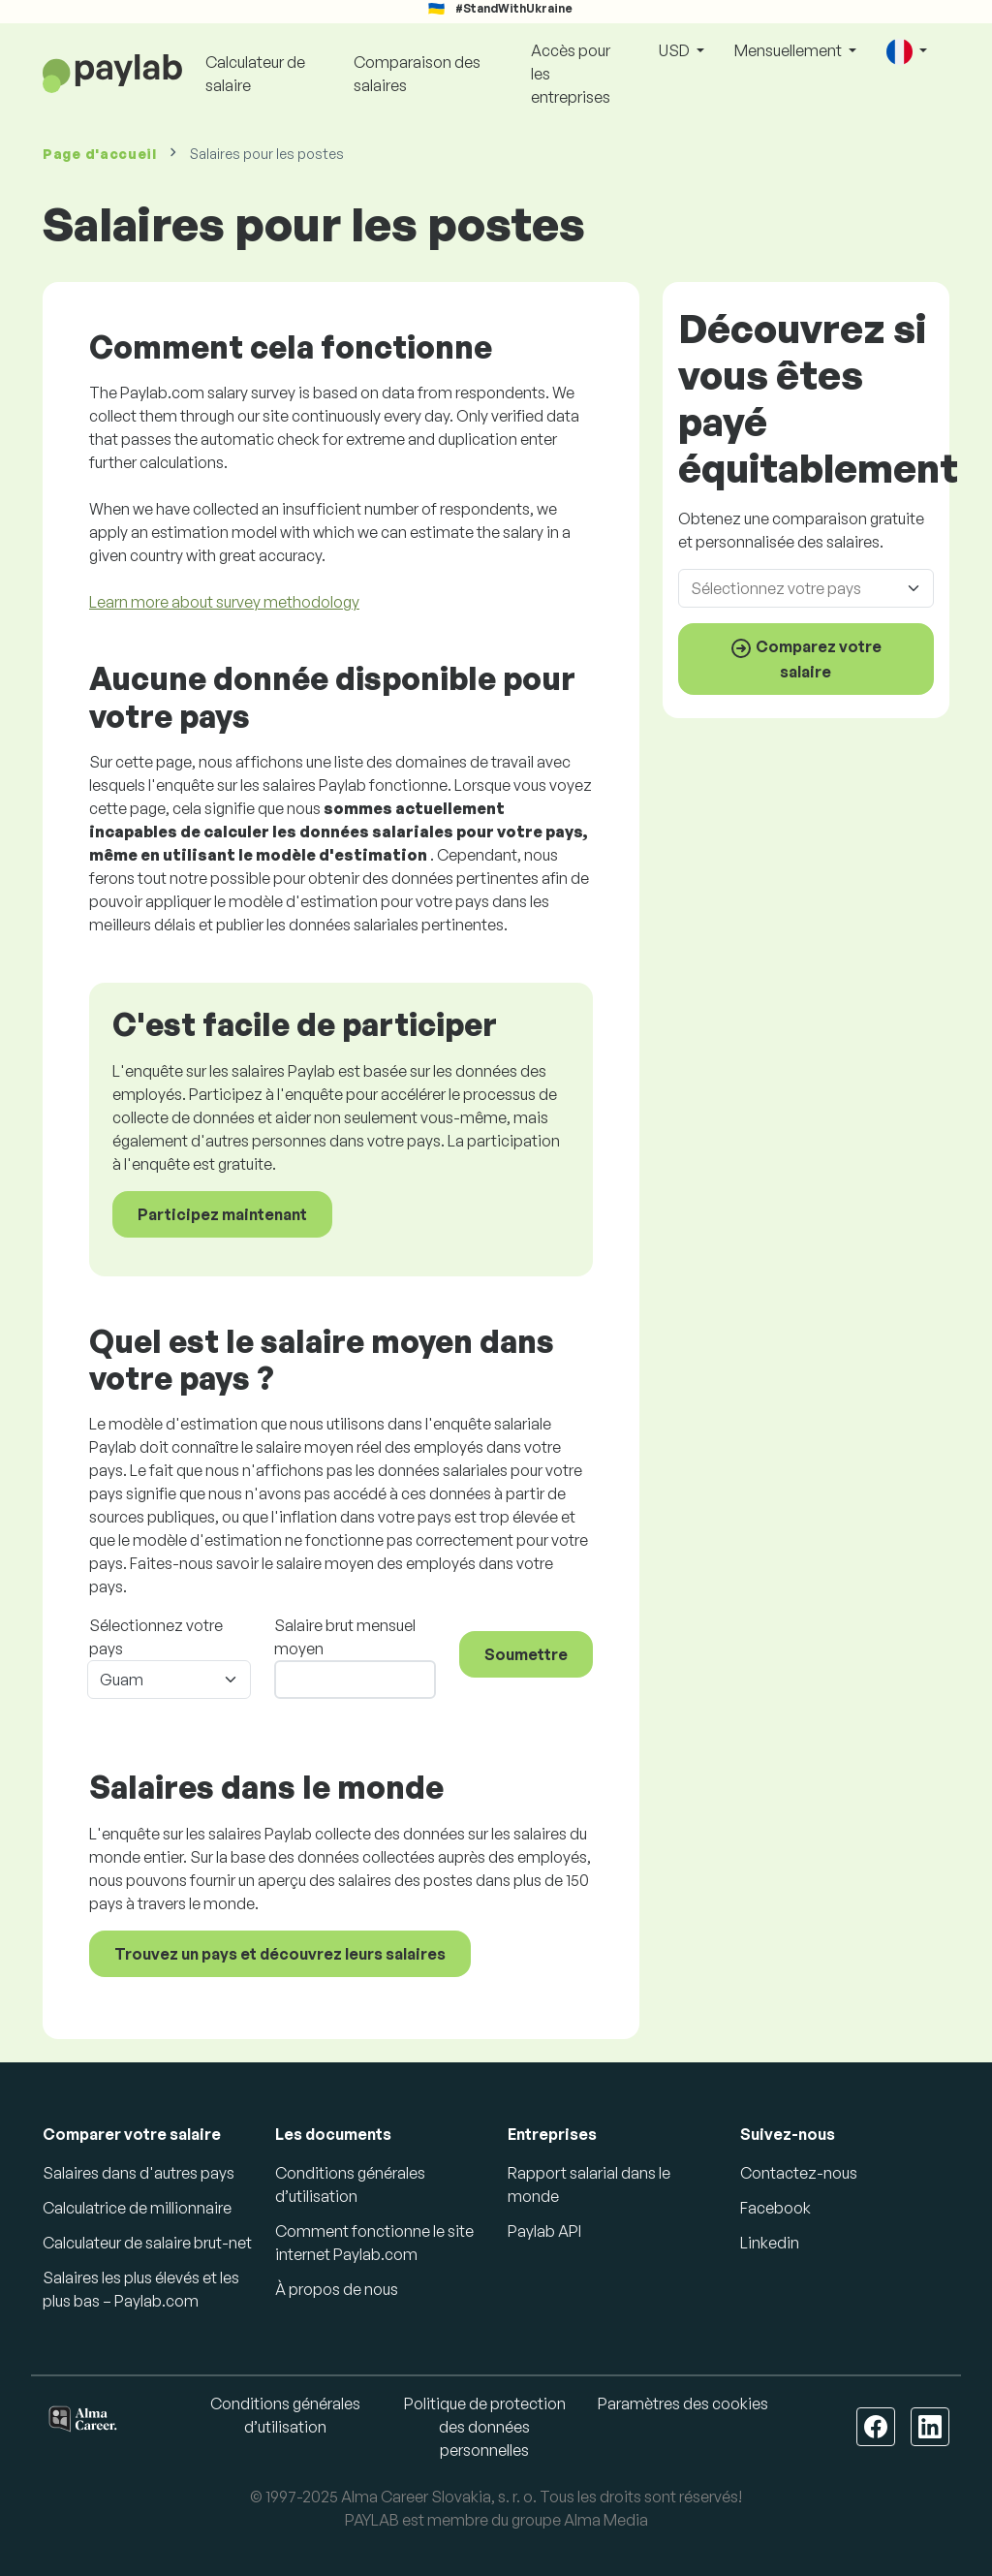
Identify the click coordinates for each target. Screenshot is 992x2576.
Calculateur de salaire (255, 73)
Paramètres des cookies (683, 2403)
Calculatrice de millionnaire (137, 2207)
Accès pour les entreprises (570, 74)
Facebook (775, 2207)
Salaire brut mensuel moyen (345, 1637)
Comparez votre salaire (805, 659)
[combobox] (812, 588)
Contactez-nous (798, 2173)
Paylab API (544, 2231)
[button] (907, 52)
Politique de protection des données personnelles (485, 2427)
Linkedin (769, 2242)
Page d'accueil (100, 153)
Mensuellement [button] (789, 50)
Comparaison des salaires (417, 73)
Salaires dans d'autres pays (138, 2173)
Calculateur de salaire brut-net (147, 2242)
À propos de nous (336, 2289)
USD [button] (676, 50)
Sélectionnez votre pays (156, 1637)
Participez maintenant (222, 1214)
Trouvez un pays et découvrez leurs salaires (280, 1953)
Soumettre (526, 1654)
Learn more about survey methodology (224, 602)
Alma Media (606, 2519)
